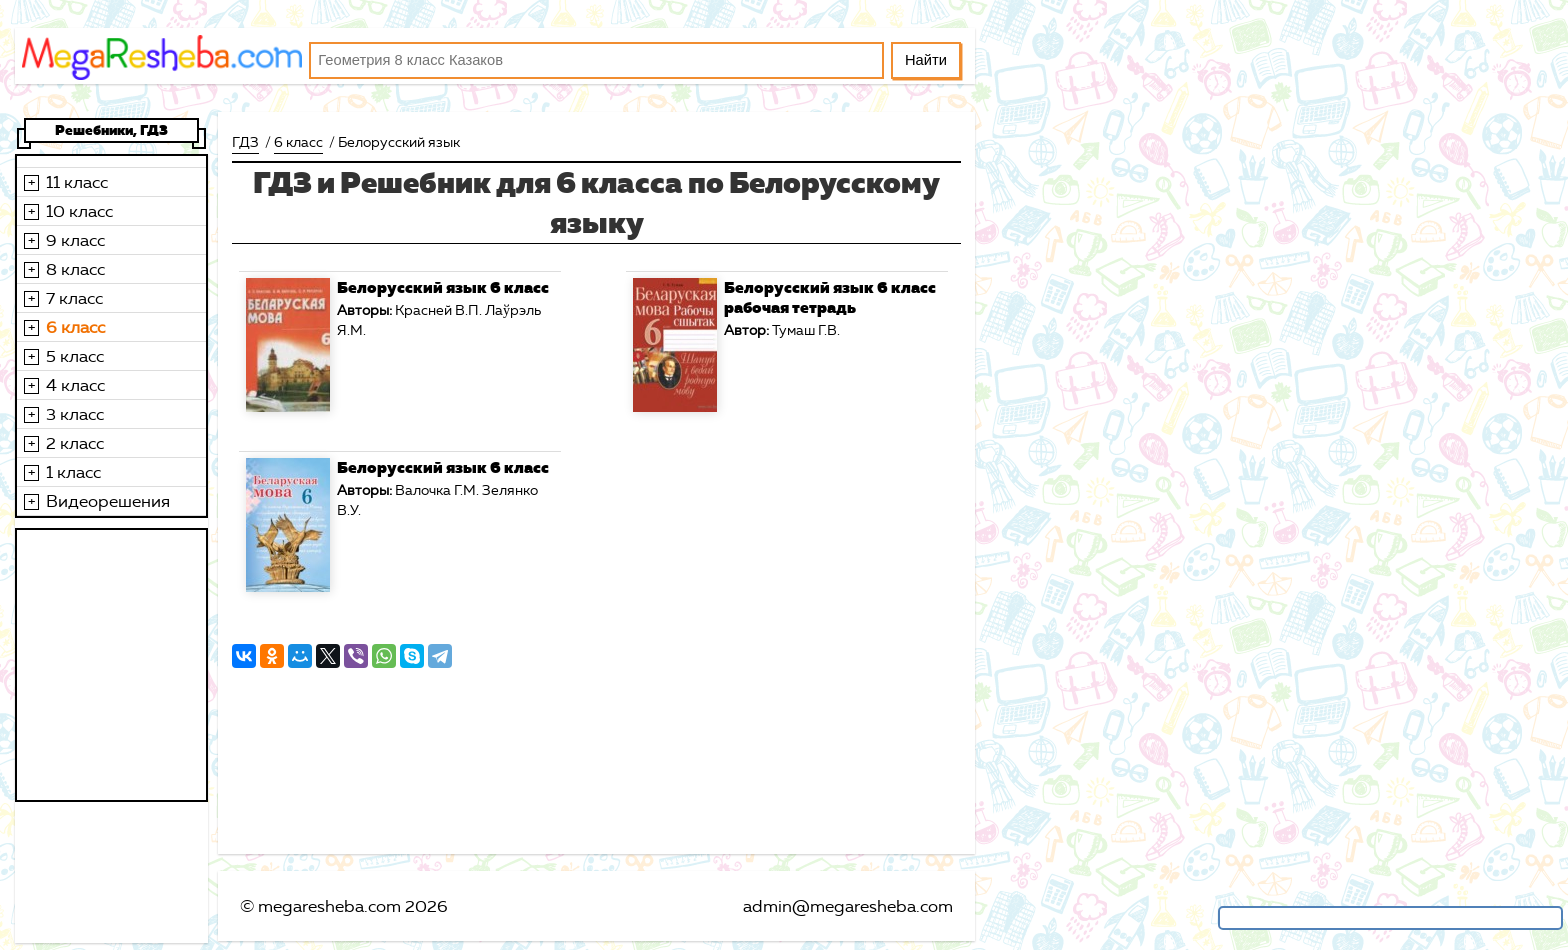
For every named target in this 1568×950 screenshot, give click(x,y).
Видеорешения (108, 501)
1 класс (73, 472)
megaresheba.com (329, 906)
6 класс (75, 327)
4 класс (75, 385)
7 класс (74, 298)
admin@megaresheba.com (848, 906)
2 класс (75, 443)
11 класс (77, 182)
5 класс (75, 356)
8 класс (75, 269)
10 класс (79, 211)
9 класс (75, 240)
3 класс (75, 414)
